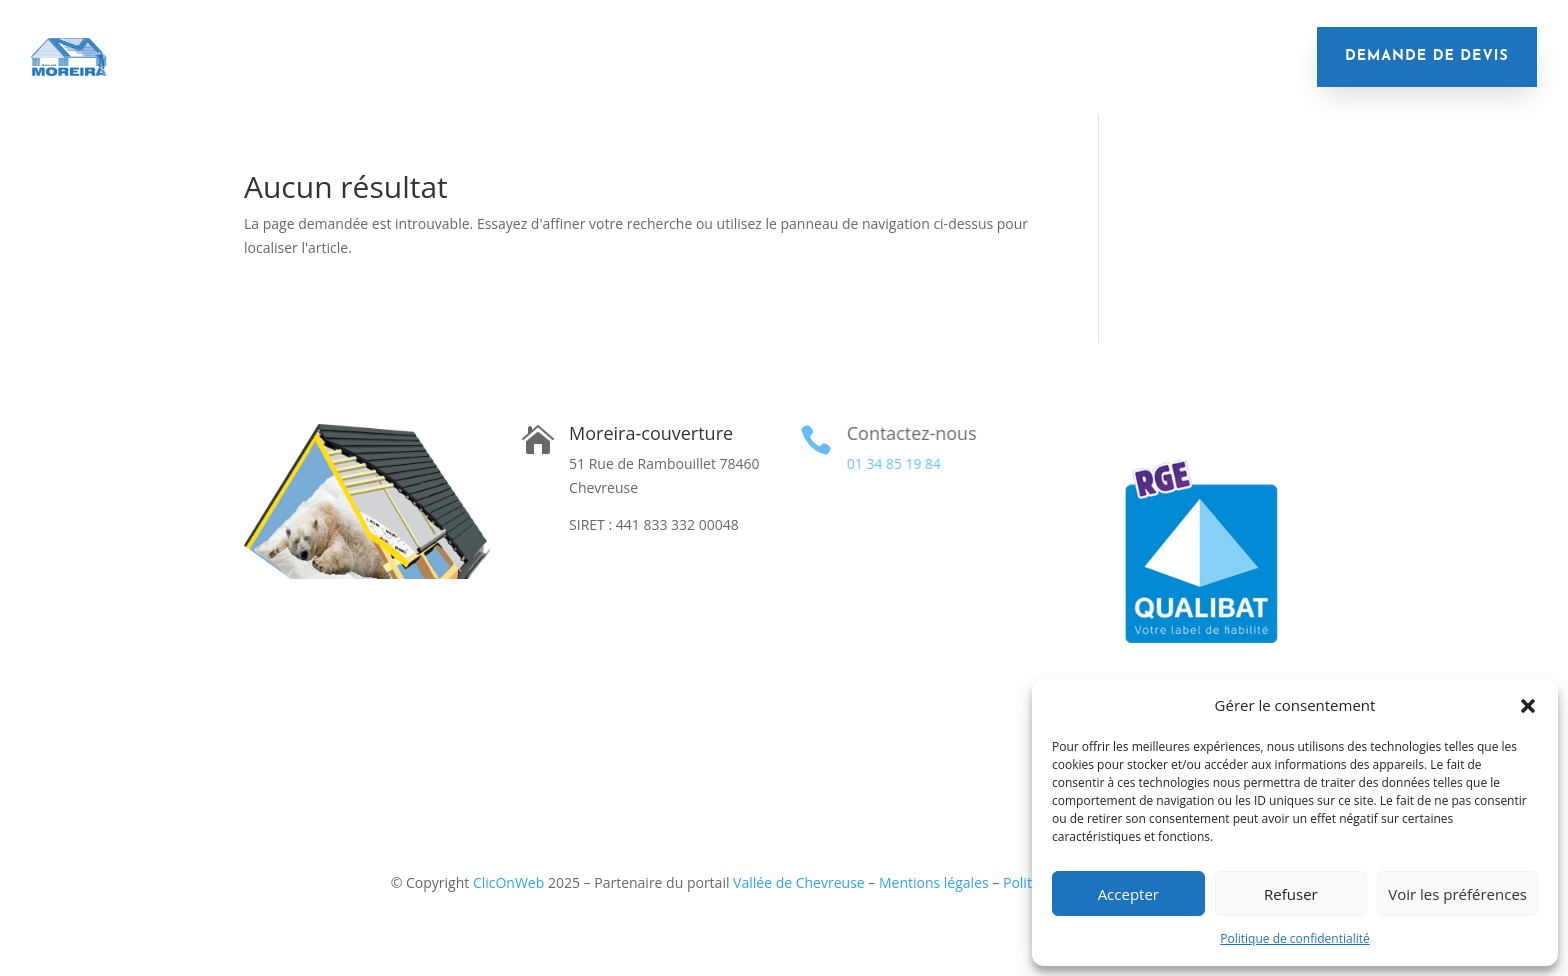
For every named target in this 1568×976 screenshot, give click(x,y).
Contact (708, 71)
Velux (1044, 41)
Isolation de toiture (268, 41)
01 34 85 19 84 (892, 463)
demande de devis (1427, 56)
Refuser (1291, 894)
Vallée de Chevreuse (799, 882)
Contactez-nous (910, 433)
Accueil (138, 41)
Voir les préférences (1457, 894)
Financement (1139, 41)
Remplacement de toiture (467, 41)
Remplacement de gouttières (887, 41)
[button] (1528, 706)
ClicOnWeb (508, 882)
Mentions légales (934, 882)
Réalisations (1260, 41)
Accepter (1128, 894)
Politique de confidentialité (1294, 938)
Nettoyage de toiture (670, 41)
